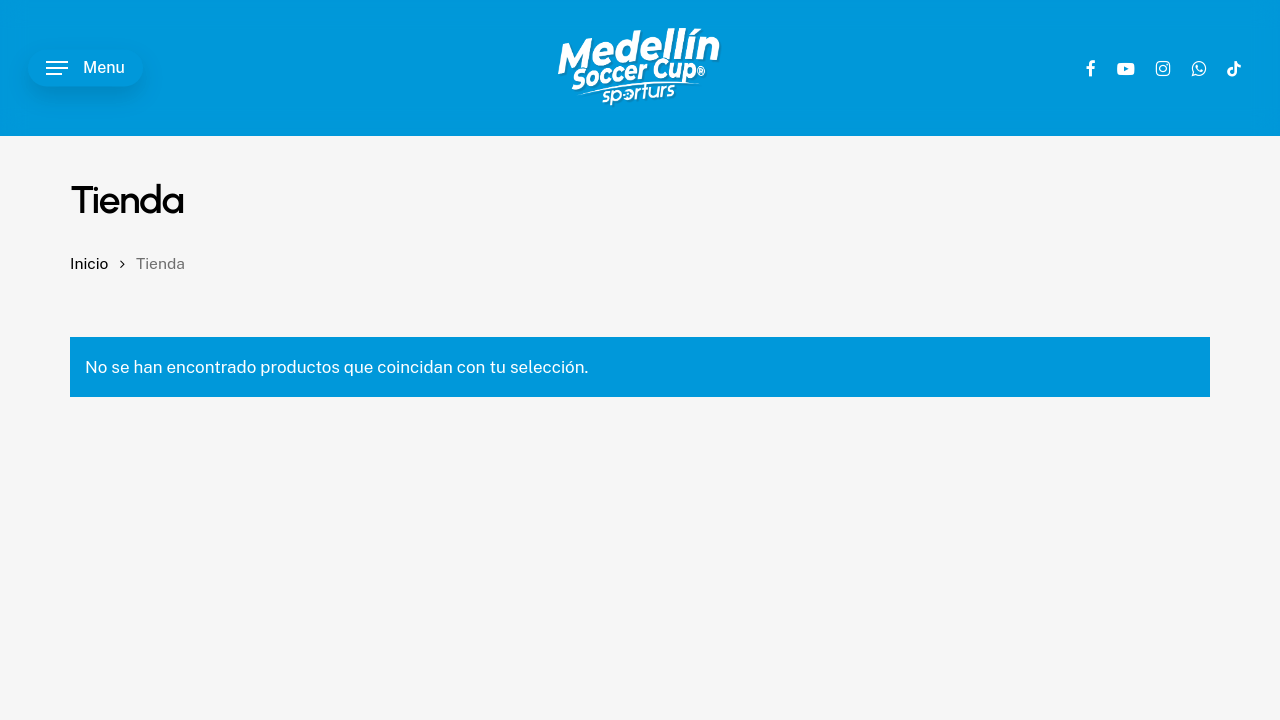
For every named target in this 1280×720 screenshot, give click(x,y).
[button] (85, 68)
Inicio (89, 263)
